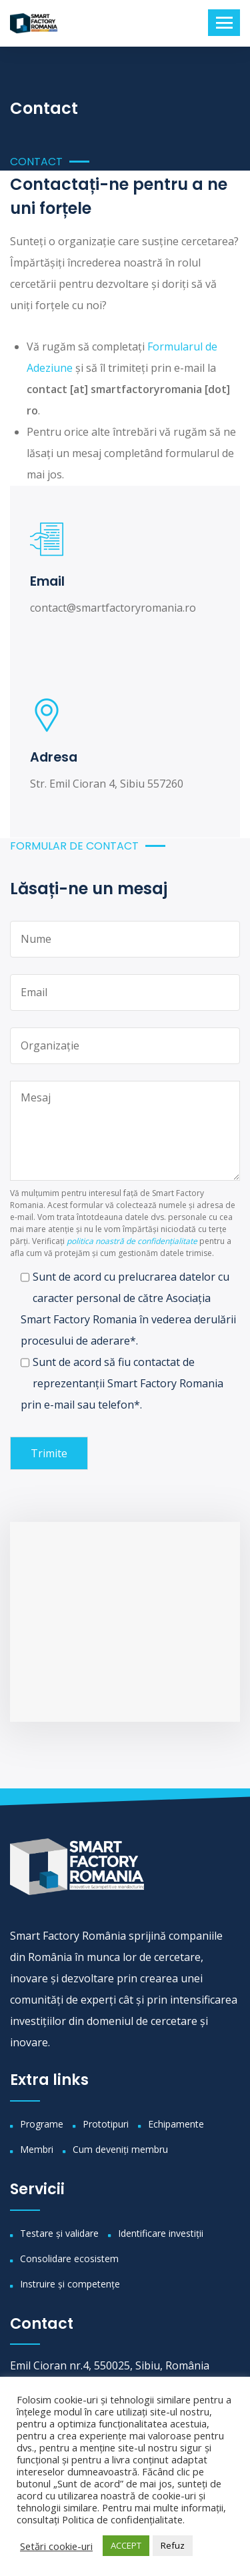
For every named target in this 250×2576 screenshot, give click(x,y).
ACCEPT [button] (126, 2545)
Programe (41, 2124)
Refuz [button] (173, 2545)
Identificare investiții (160, 2233)
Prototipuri (106, 2124)
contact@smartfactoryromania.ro (113, 607)
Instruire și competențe (70, 2283)
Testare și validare (59, 2233)
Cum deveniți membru (120, 2149)
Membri (36, 2149)
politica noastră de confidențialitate (132, 1241)
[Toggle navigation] (224, 22)
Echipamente (176, 2124)
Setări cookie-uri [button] (56, 2546)
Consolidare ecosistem (69, 2258)
